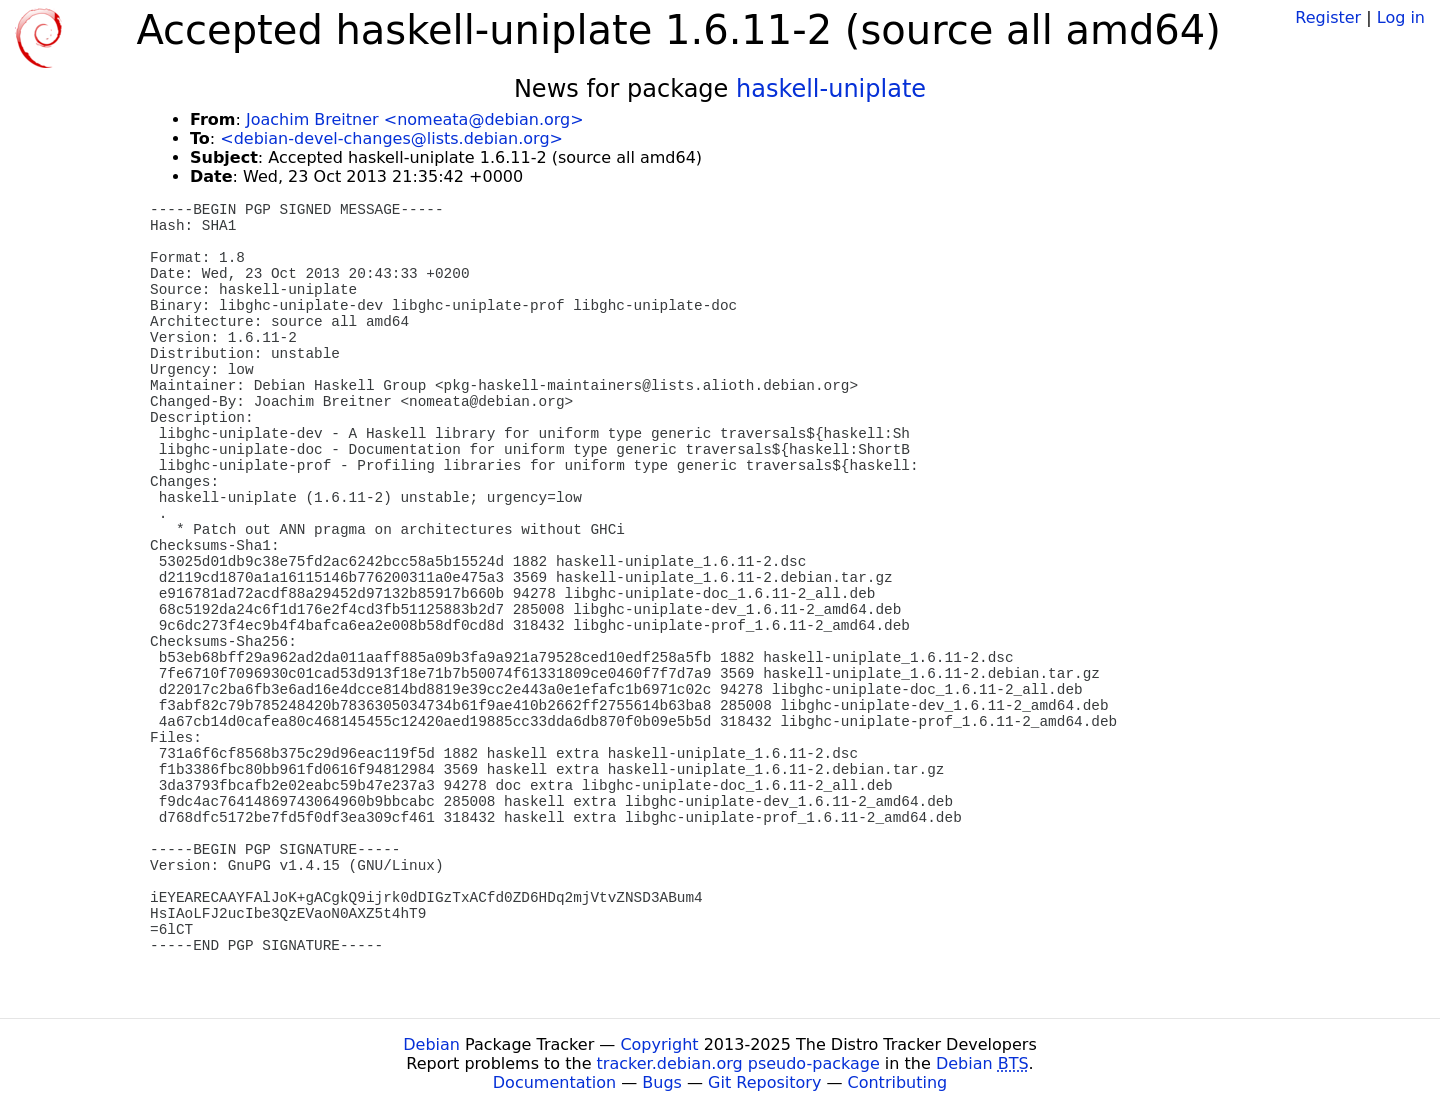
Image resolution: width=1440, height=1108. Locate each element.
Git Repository (764, 1082)
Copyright (659, 1044)
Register (1328, 17)
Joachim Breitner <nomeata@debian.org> (415, 119)
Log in (1401, 17)
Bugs (662, 1082)
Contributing (898, 1082)
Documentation (554, 1082)
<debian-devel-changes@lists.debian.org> (391, 138)
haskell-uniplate (831, 89)
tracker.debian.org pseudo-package (738, 1063)
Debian (431, 1044)
